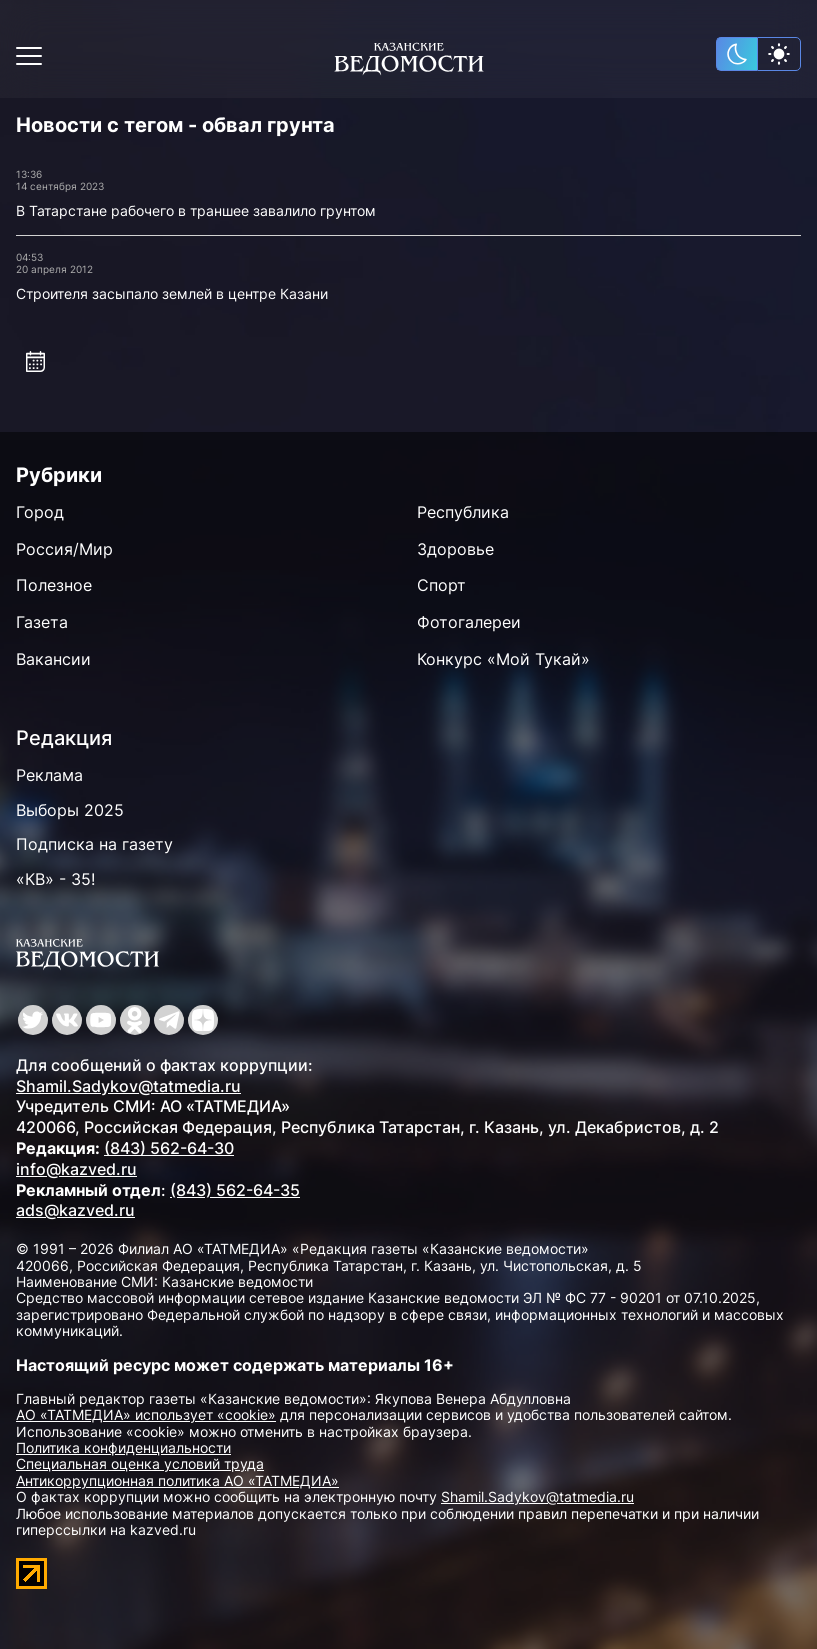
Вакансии (53, 659)
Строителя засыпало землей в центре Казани (172, 293)
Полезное (54, 585)
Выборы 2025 (70, 810)
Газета (42, 622)
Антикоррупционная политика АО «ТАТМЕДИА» (177, 1480)
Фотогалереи (469, 622)
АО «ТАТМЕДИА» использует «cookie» (146, 1414)
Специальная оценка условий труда (140, 1463)
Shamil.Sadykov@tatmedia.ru (128, 1086)
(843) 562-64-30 (169, 1148)
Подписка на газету (94, 844)
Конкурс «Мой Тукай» (503, 659)
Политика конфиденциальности (123, 1447)
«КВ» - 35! (55, 879)
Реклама (49, 775)
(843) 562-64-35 (235, 1190)
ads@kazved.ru (75, 1210)
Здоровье (455, 549)
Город (40, 512)
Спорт (441, 585)
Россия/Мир (64, 549)
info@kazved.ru (76, 1169)
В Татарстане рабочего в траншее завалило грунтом (196, 210)
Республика (463, 512)
